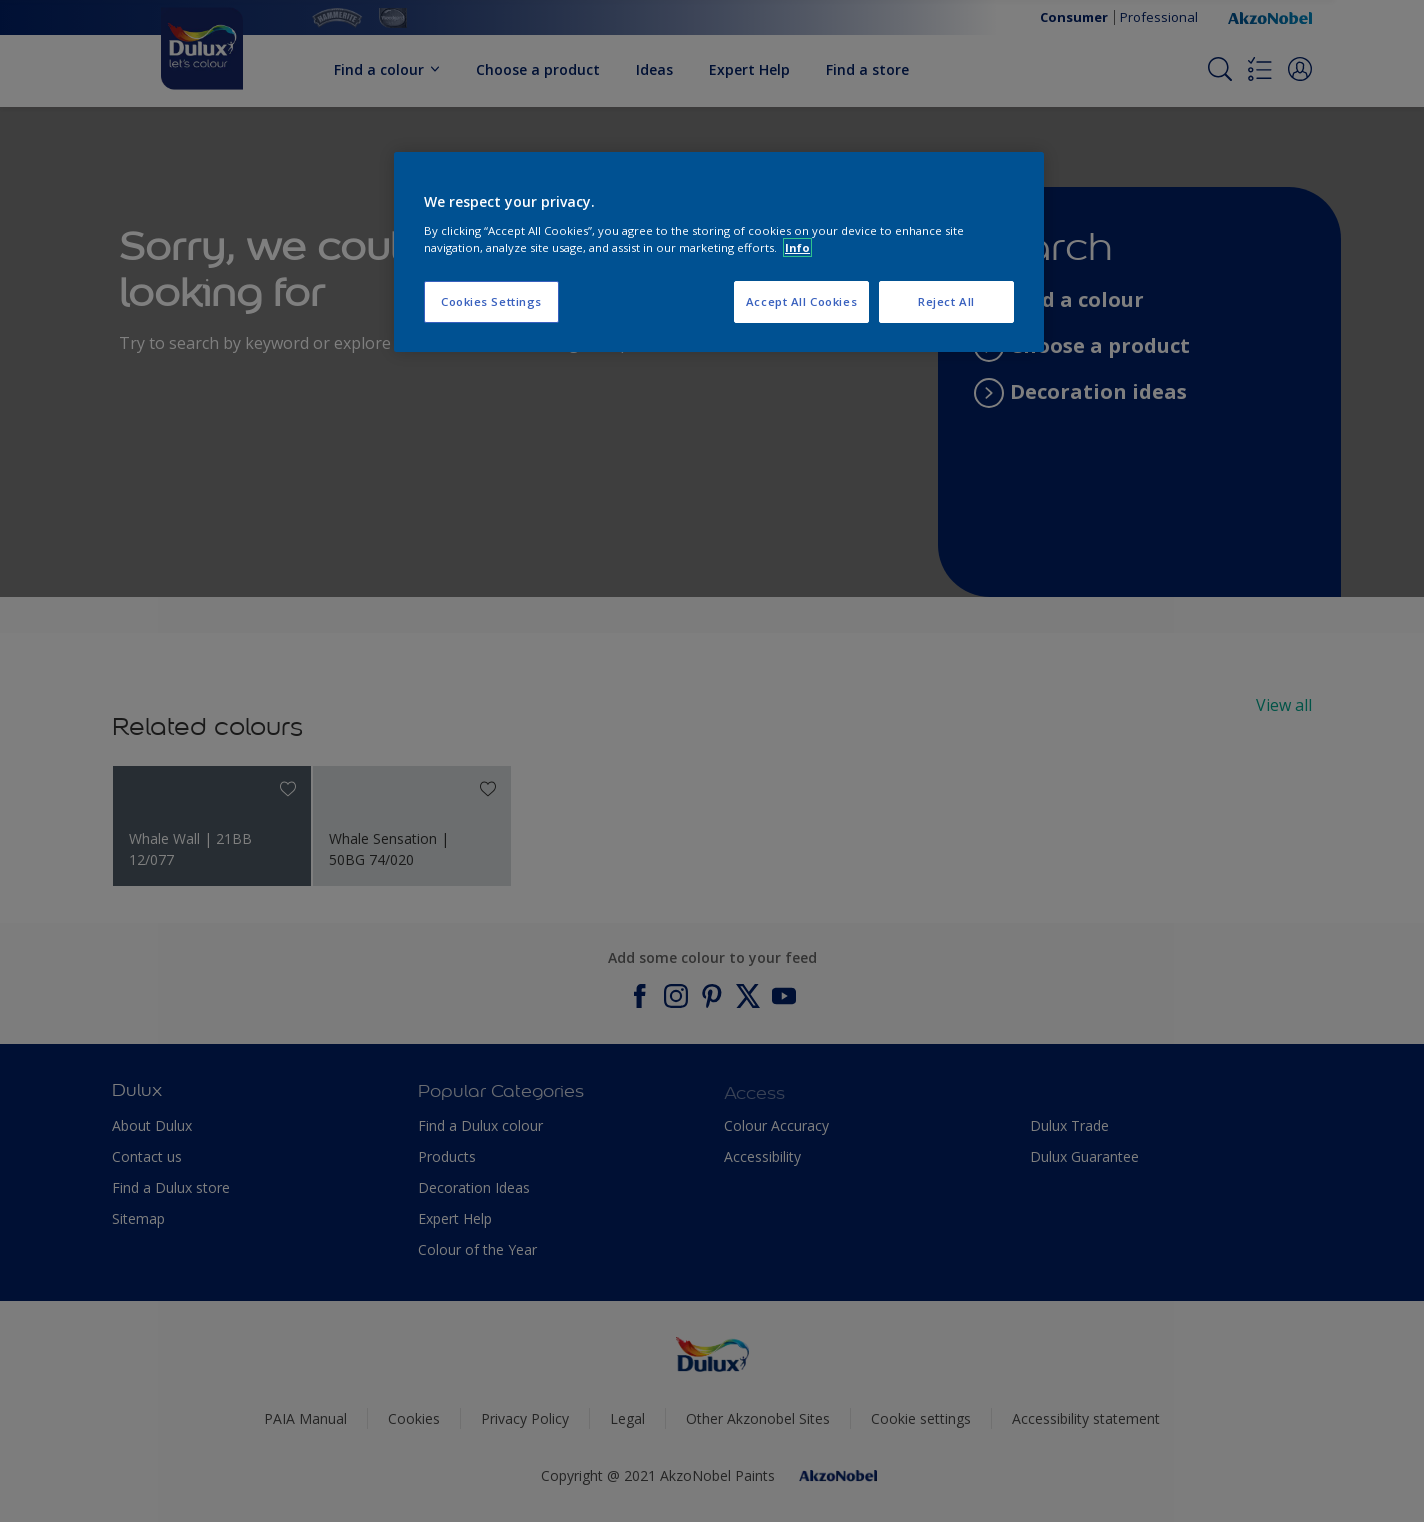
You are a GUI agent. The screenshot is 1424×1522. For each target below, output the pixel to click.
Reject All (946, 301)
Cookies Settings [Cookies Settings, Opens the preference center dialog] (491, 301)
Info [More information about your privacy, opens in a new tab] (797, 247)
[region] (719, 252)
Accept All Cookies (801, 301)
